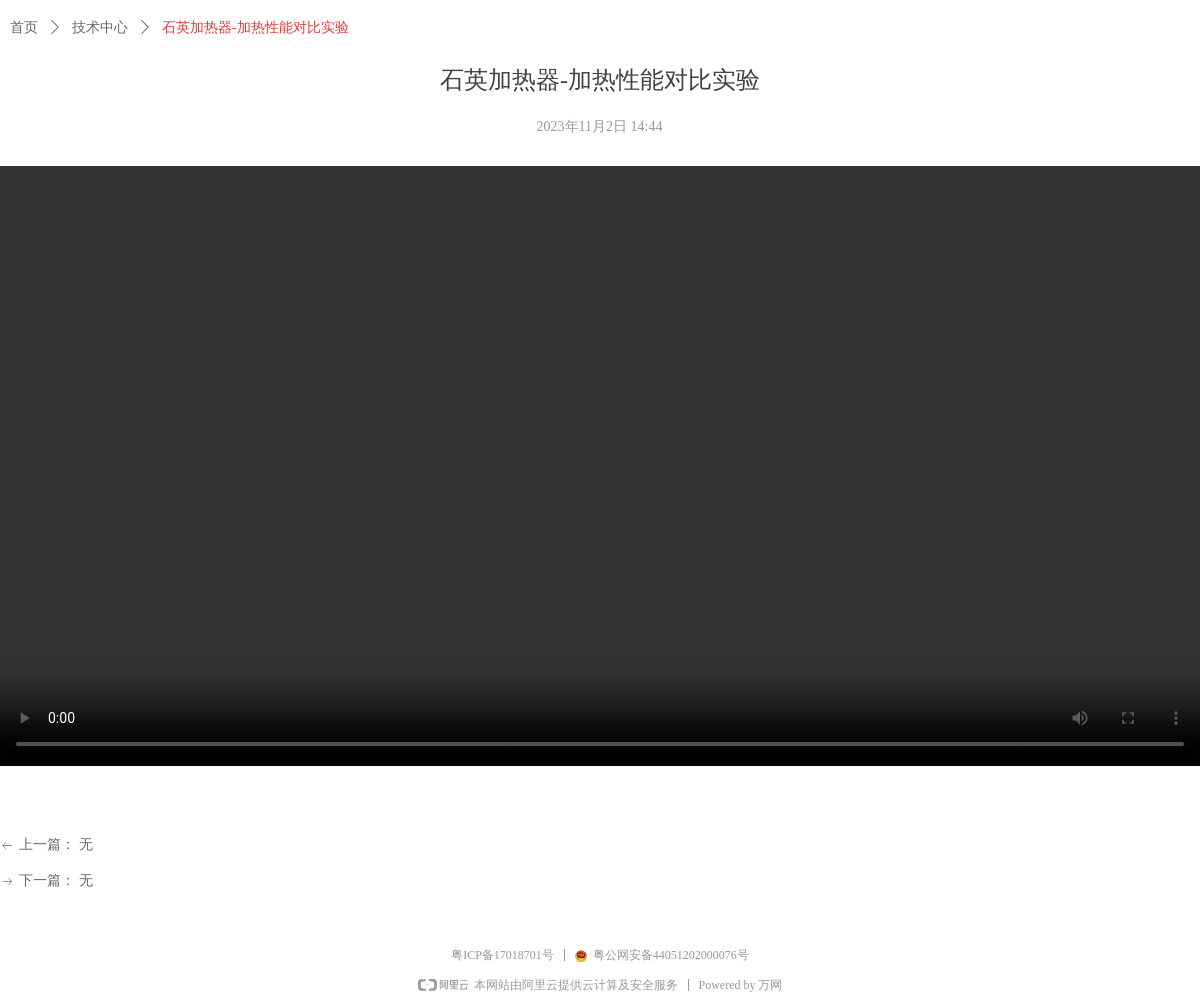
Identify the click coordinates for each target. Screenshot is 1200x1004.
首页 (24, 27)
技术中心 (100, 27)
